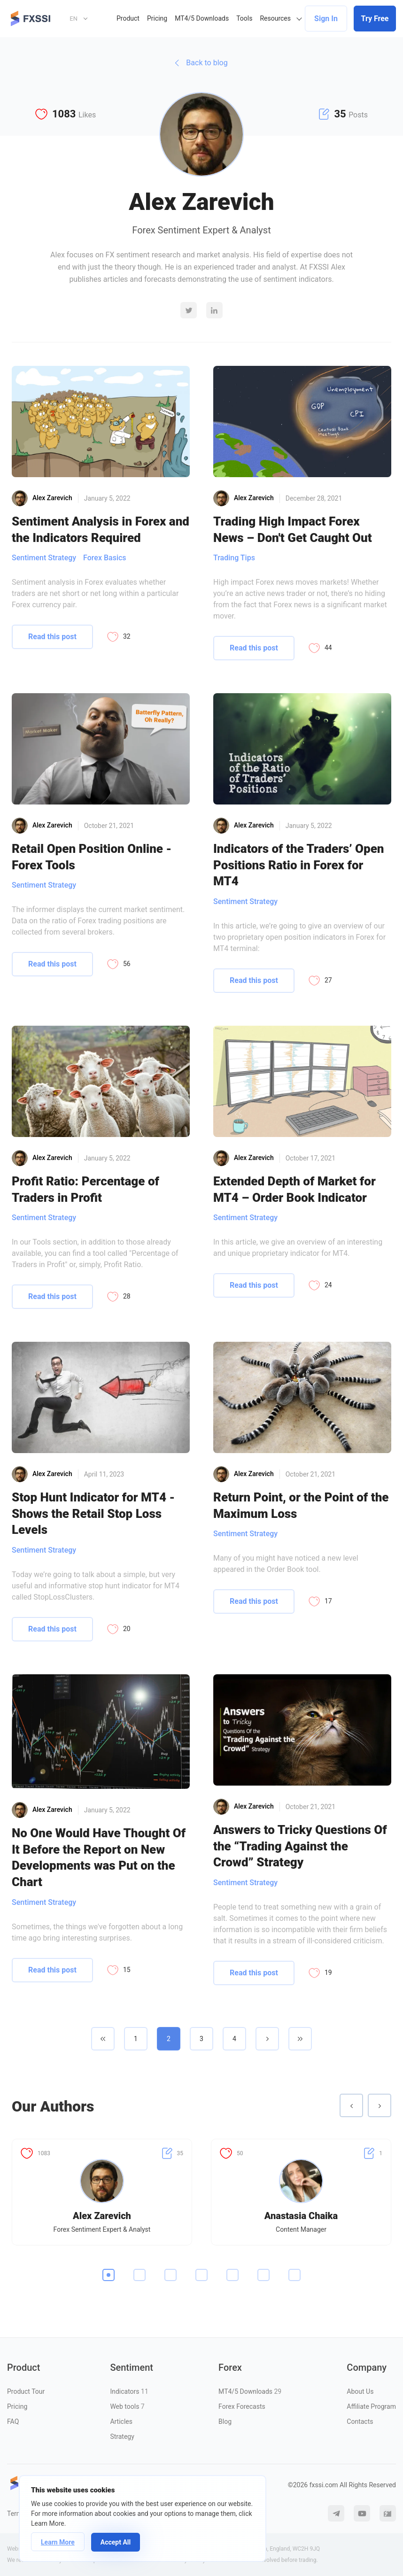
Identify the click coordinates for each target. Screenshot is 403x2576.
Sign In (326, 18)
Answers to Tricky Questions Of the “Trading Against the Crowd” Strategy (300, 1846)
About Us (360, 2391)
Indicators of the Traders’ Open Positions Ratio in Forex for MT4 (298, 865)
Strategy (122, 2436)
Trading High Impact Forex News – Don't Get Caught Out (292, 529)
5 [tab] (232, 2275)
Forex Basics (104, 557)
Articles (121, 2421)
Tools (244, 18)
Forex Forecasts (241, 2406)
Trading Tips (234, 557)
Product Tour (26, 2391)
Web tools (127, 2406)
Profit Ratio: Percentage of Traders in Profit (85, 1189)
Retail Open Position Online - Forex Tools (91, 857)
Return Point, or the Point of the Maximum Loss (300, 1505)
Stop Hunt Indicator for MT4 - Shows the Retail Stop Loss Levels (93, 1513)
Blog (225, 2421)
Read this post (52, 636)
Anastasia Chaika (301, 2215)
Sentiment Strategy (44, 557)
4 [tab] (201, 2275)
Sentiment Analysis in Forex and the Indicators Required (100, 529)
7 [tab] (294, 2275)
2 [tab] (139, 2275)
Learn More (58, 2542)
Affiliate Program (371, 2406)
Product (128, 18)
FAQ (13, 2421)
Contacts (360, 2421)
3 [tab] (170, 2275)
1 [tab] (108, 2275)
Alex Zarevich (102, 2215)
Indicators (129, 2391)
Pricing (157, 18)
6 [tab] (263, 2275)
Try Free (375, 18)
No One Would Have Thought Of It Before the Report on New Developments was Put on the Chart (99, 1857)
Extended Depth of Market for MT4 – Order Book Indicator (294, 1189)
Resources (275, 18)
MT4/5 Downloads (202, 18)
